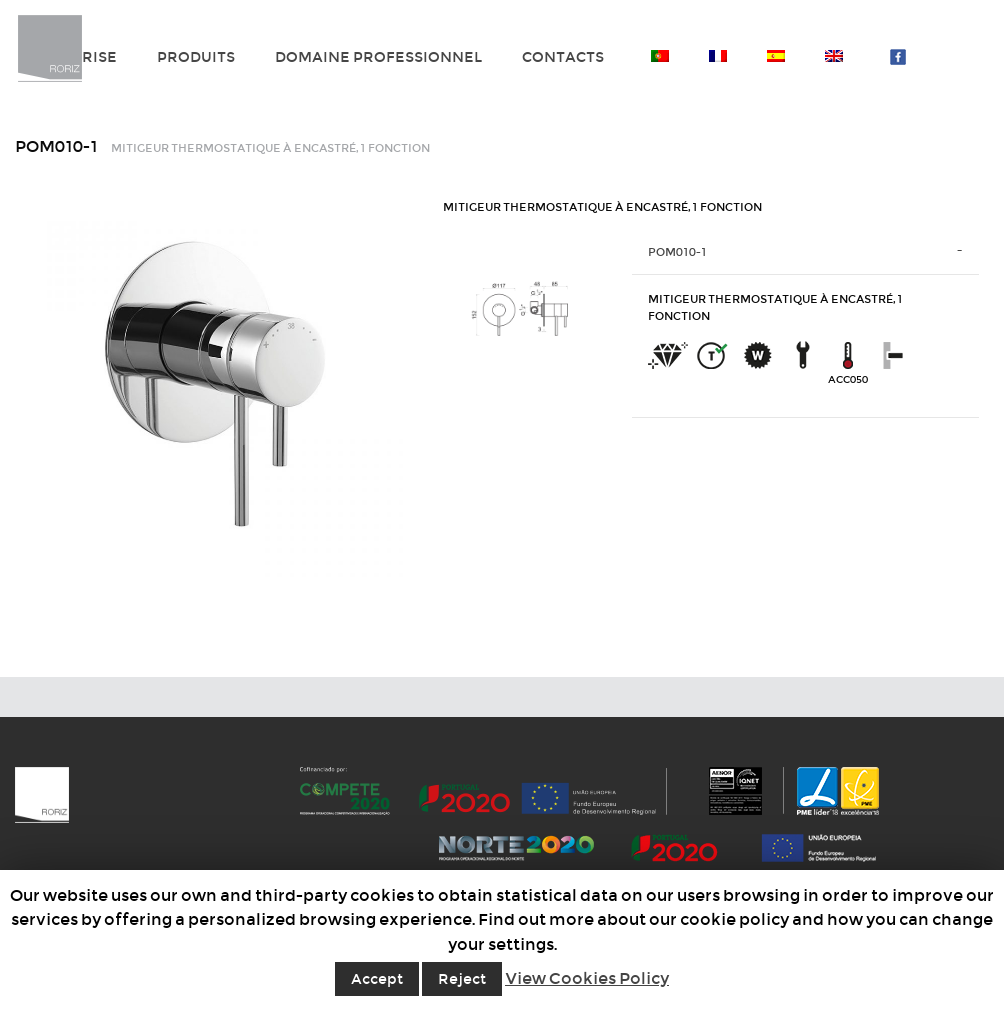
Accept (377, 979)
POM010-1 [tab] (677, 252)
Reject (462, 979)
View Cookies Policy (587, 978)
